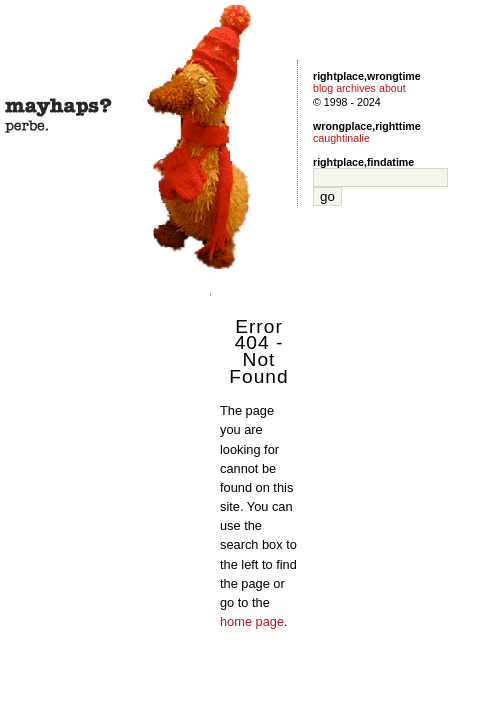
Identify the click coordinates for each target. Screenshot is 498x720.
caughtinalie (341, 138)
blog (323, 88)
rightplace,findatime (363, 162)
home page (252, 621)
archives (356, 88)
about (392, 88)
